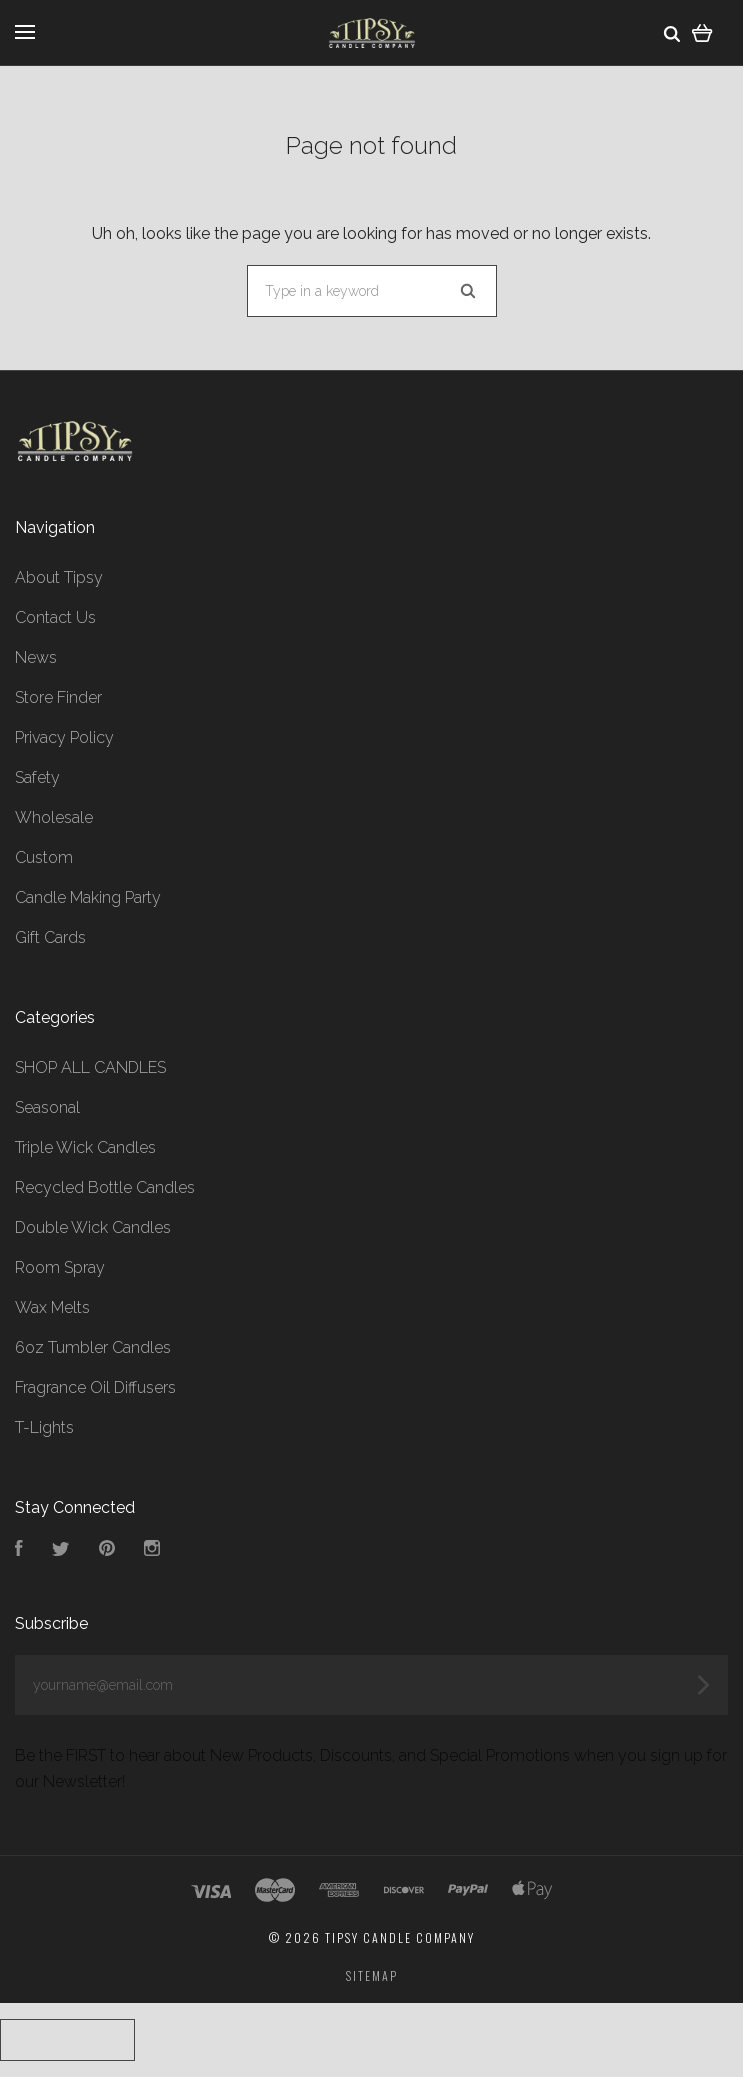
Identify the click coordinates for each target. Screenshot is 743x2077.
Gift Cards (50, 937)
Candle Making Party (88, 897)
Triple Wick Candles (85, 1147)
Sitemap (372, 1975)
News (36, 657)
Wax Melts (52, 1307)
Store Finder (58, 697)
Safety (37, 777)
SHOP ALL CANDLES (90, 1067)
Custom (44, 857)
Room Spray (60, 1267)
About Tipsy (59, 577)
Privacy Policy (64, 737)
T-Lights (44, 1427)
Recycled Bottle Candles (105, 1187)
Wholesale (54, 817)
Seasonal (47, 1107)
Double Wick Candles (93, 1227)
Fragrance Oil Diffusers (95, 1387)
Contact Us (55, 617)
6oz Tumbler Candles (93, 1347)
